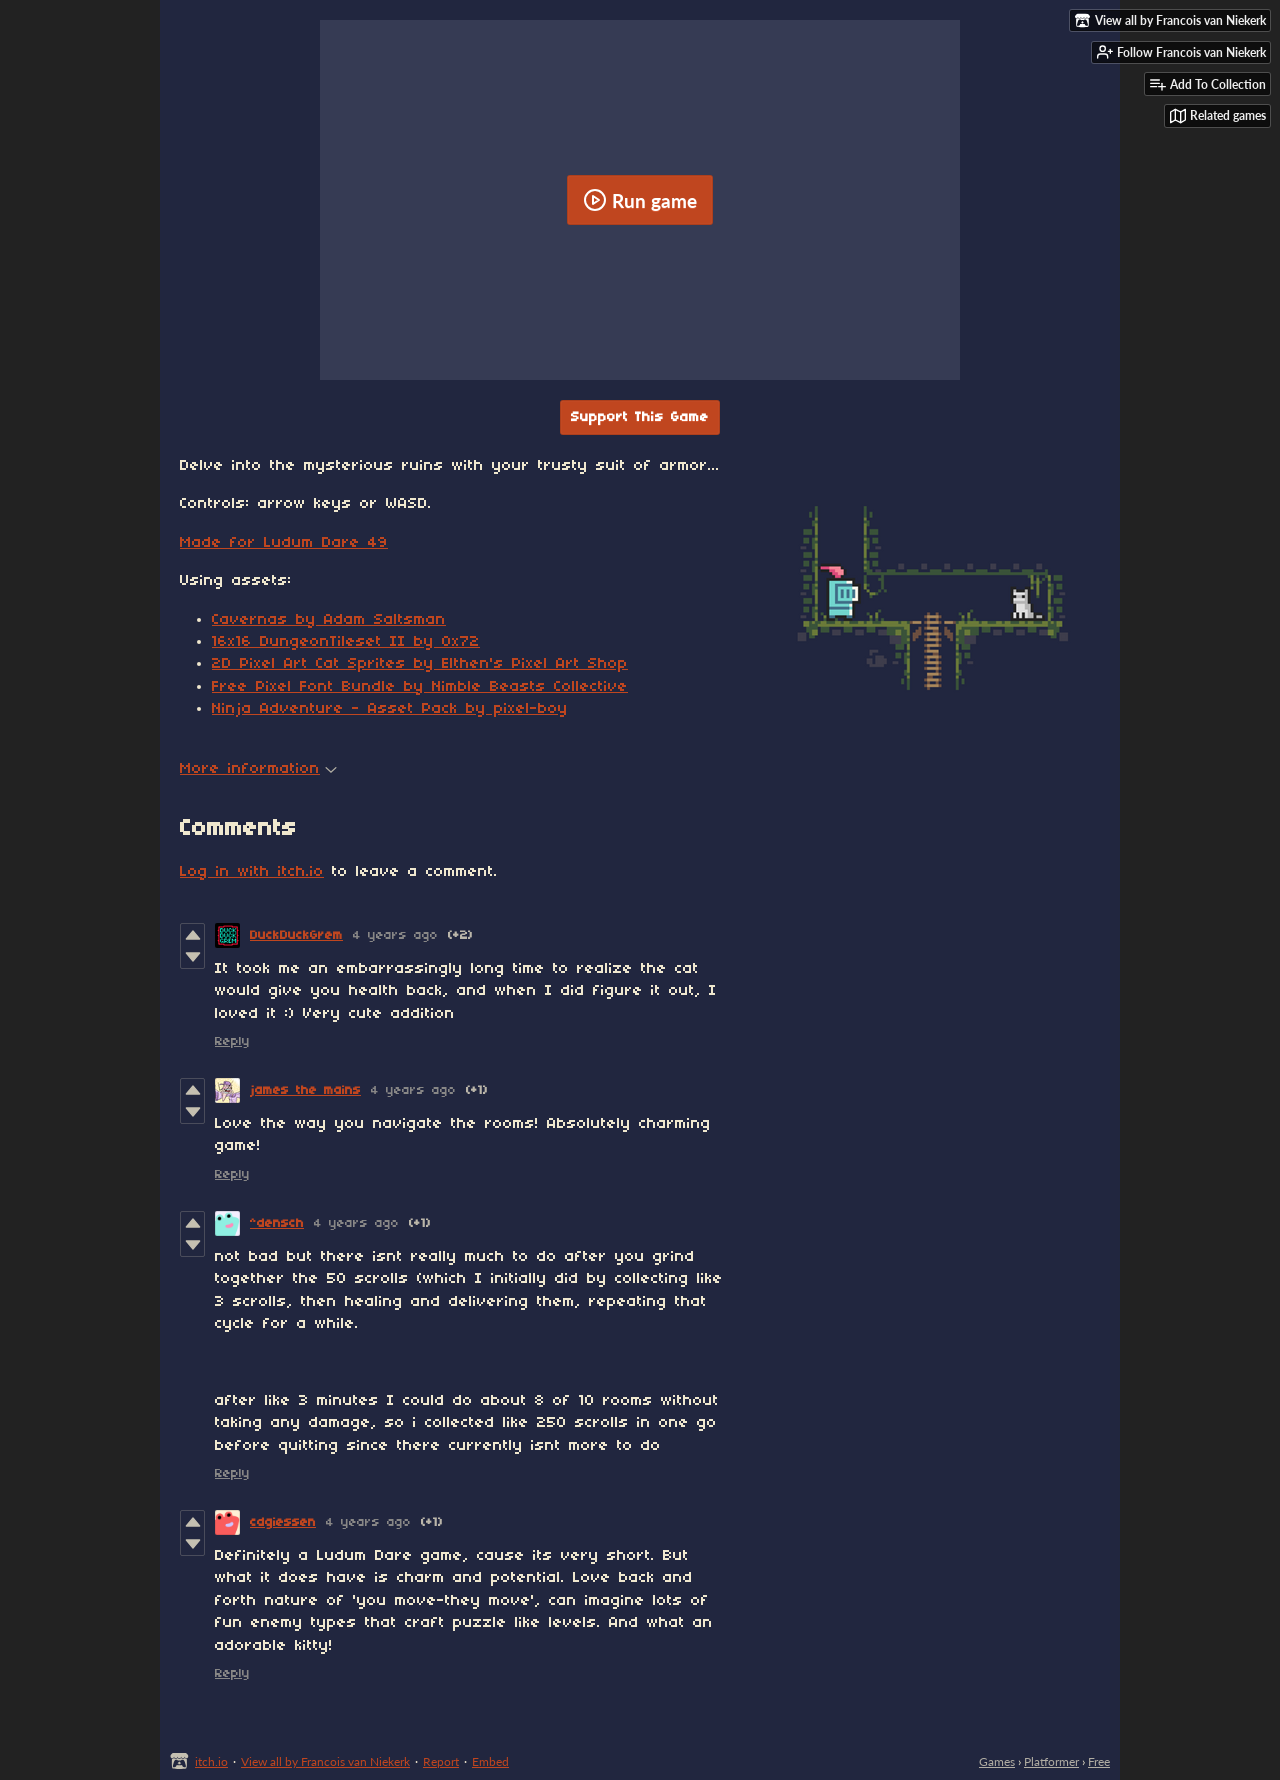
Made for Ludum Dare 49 (284, 543)
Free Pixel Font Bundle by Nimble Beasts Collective (420, 687)
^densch (277, 1223)
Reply (232, 1041)
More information (258, 769)
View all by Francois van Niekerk (325, 1761)
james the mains (305, 1090)
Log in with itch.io (252, 872)
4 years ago (395, 935)
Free (1099, 1761)
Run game (640, 200)
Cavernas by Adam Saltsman (329, 620)
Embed (490, 1761)
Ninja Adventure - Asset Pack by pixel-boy (390, 709)
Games (997, 1761)
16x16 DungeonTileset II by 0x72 (346, 642)
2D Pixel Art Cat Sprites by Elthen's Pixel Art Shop (420, 664)
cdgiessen (283, 1522)
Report (441, 1761)
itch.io (211, 1761)
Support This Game (640, 417)
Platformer (1051, 1761)
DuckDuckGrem (296, 935)
